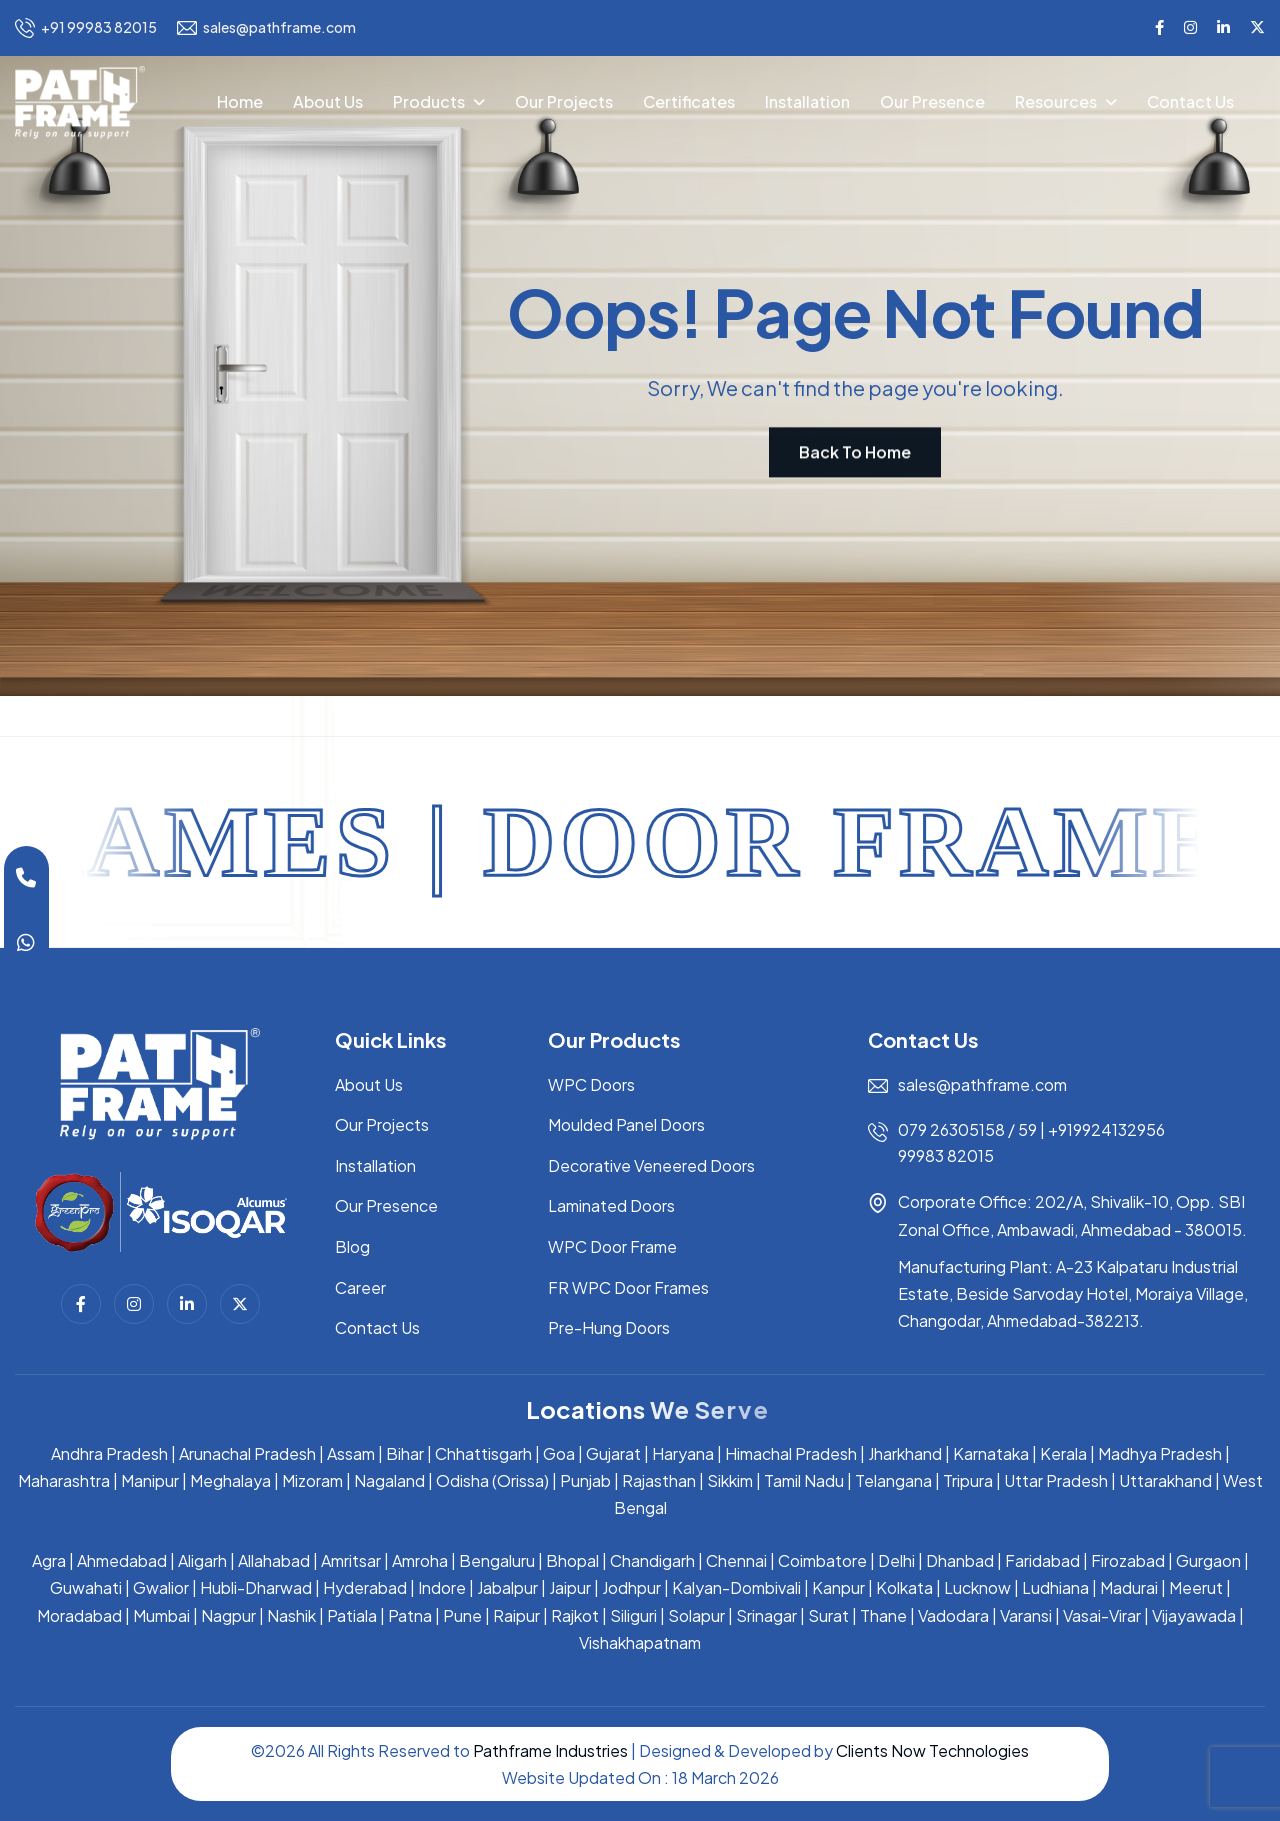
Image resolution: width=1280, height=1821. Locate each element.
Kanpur (838, 1587)
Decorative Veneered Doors (651, 1165)
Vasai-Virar (1102, 1615)
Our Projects (564, 101)
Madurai (1129, 1587)
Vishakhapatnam (640, 1642)
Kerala (1063, 1453)
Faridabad (1042, 1560)
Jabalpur (507, 1587)
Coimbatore (822, 1560)
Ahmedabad (122, 1560)
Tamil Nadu (804, 1480)
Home (240, 101)
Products (429, 101)
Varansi (1026, 1615)
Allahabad (274, 1560)
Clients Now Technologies (932, 1750)
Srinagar (766, 1615)
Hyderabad (365, 1587)
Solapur (696, 1615)
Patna (410, 1615)
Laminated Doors (611, 1205)
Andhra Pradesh (109, 1453)
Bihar (405, 1453)
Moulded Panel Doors (626, 1124)
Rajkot (575, 1615)
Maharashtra (64, 1480)
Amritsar (351, 1560)
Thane (883, 1615)
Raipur (516, 1615)
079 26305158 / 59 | (973, 1129)
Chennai (736, 1560)
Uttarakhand (1165, 1480)
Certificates (689, 101)
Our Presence (932, 101)
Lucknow (977, 1587)
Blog (352, 1246)
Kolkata (904, 1587)
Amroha (420, 1560)
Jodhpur (631, 1587)
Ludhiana (1055, 1587)
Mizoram (312, 1480)
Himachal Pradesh (791, 1453)
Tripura (968, 1480)
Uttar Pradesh (1056, 1480)
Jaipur (570, 1587)
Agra (49, 1560)
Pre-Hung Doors (609, 1327)
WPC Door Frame (612, 1246)
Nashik (291, 1615)
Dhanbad (960, 1560)
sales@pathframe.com (266, 28)
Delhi (896, 1560)
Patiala (352, 1615)
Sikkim (730, 1480)
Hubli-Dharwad (256, 1587)
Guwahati (86, 1587)
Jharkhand (905, 1453)
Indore (442, 1587)
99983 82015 (946, 1155)
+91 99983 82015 (86, 28)
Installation (807, 101)
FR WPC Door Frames (628, 1287)
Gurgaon (1208, 1560)
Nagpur (228, 1615)
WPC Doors (591, 1084)
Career (360, 1287)
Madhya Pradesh (1160, 1453)
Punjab (585, 1480)
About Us (328, 101)
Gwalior (161, 1587)
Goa (559, 1453)
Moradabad (79, 1615)
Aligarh (202, 1560)
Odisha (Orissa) (492, 1480)
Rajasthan (659, 1480)
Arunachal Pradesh (247, 1453)
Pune (462, 1615)
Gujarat (613, 1453)
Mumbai (161, 1615)
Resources (1056, 101)
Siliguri (633, 1615)
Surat (828, 1615)
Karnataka (991, 1453)
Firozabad (1128, 1560)
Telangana (893, 1480)
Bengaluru (497, 1560)
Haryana (683, 1453)
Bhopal (572, 1560)
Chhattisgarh (483, 1453)
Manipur (150, 1480)
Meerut (1196, 1587)
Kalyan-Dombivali (736, 1587)
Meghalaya (230, 1480)
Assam (351, 1453)
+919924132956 (1106, 1129)
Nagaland (389, 1480)
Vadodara (953, 1615)
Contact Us (1190, 101)
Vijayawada (1194, 1615)
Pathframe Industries (550, 1750)
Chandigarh (652, 1560)
